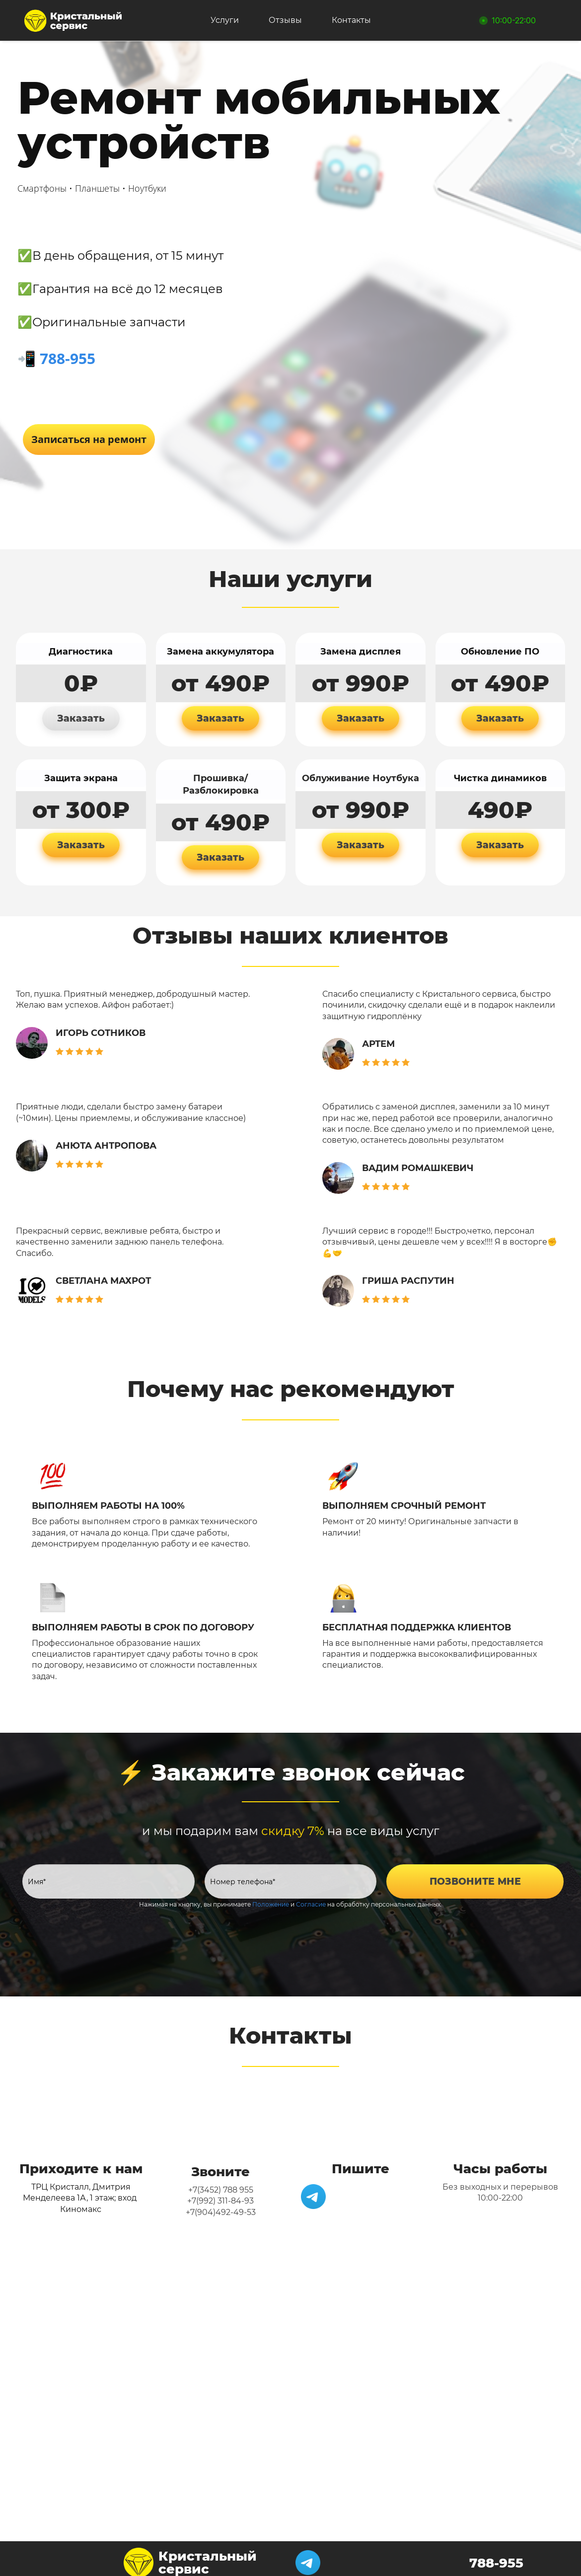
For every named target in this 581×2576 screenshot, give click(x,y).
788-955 (67, 352)
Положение (270, 1898)
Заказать (81, 712)
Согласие (311, 1898)
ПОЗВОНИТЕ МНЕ (475, 1875)
